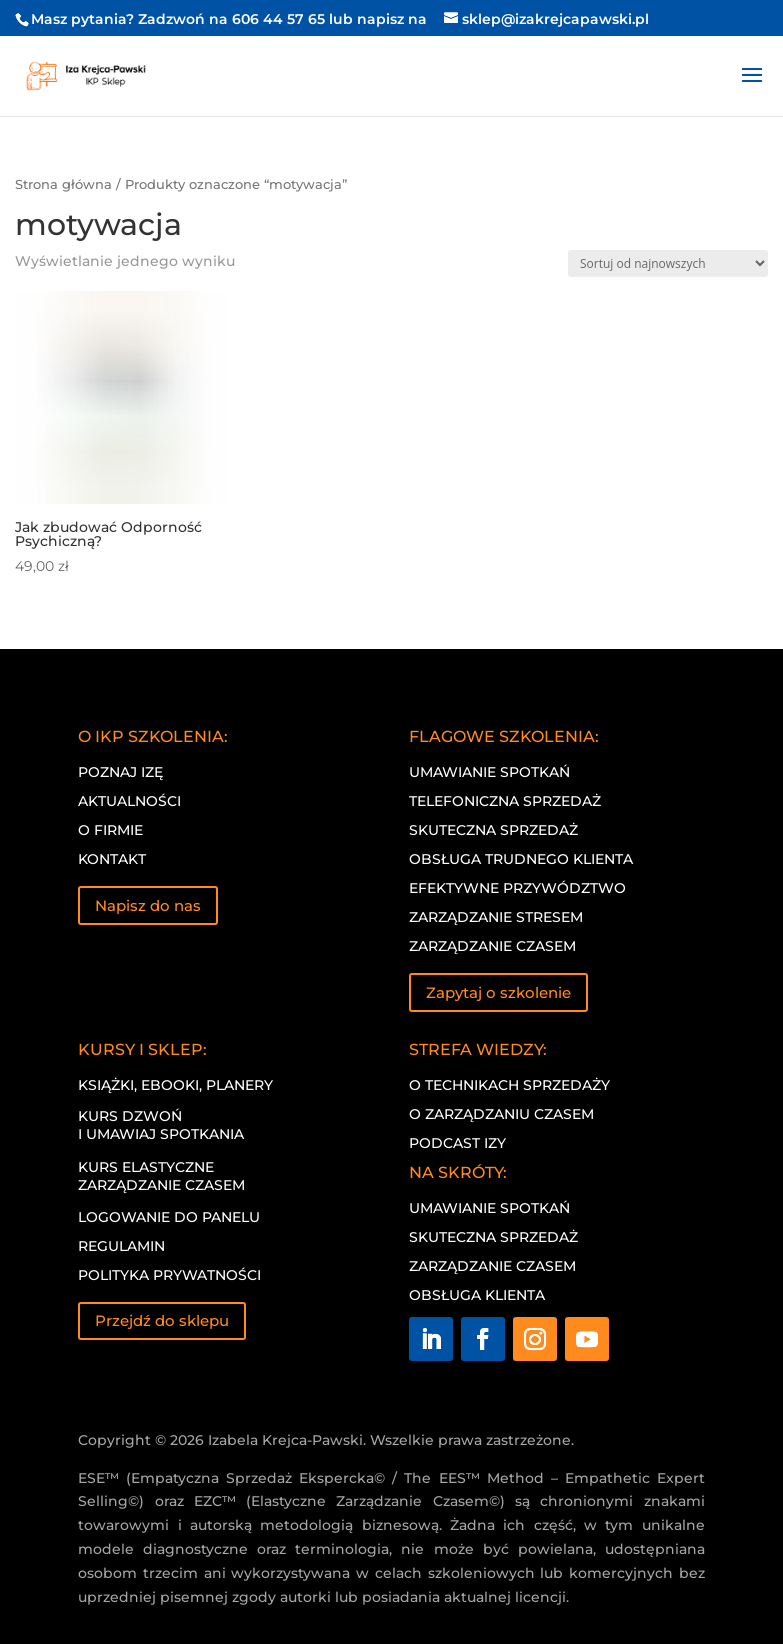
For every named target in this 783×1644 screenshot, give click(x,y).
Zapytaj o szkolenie (498, 992)
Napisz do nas (148, 905)
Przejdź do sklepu (162, 1320)
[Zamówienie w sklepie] (668, 263)
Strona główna (63, 184)
